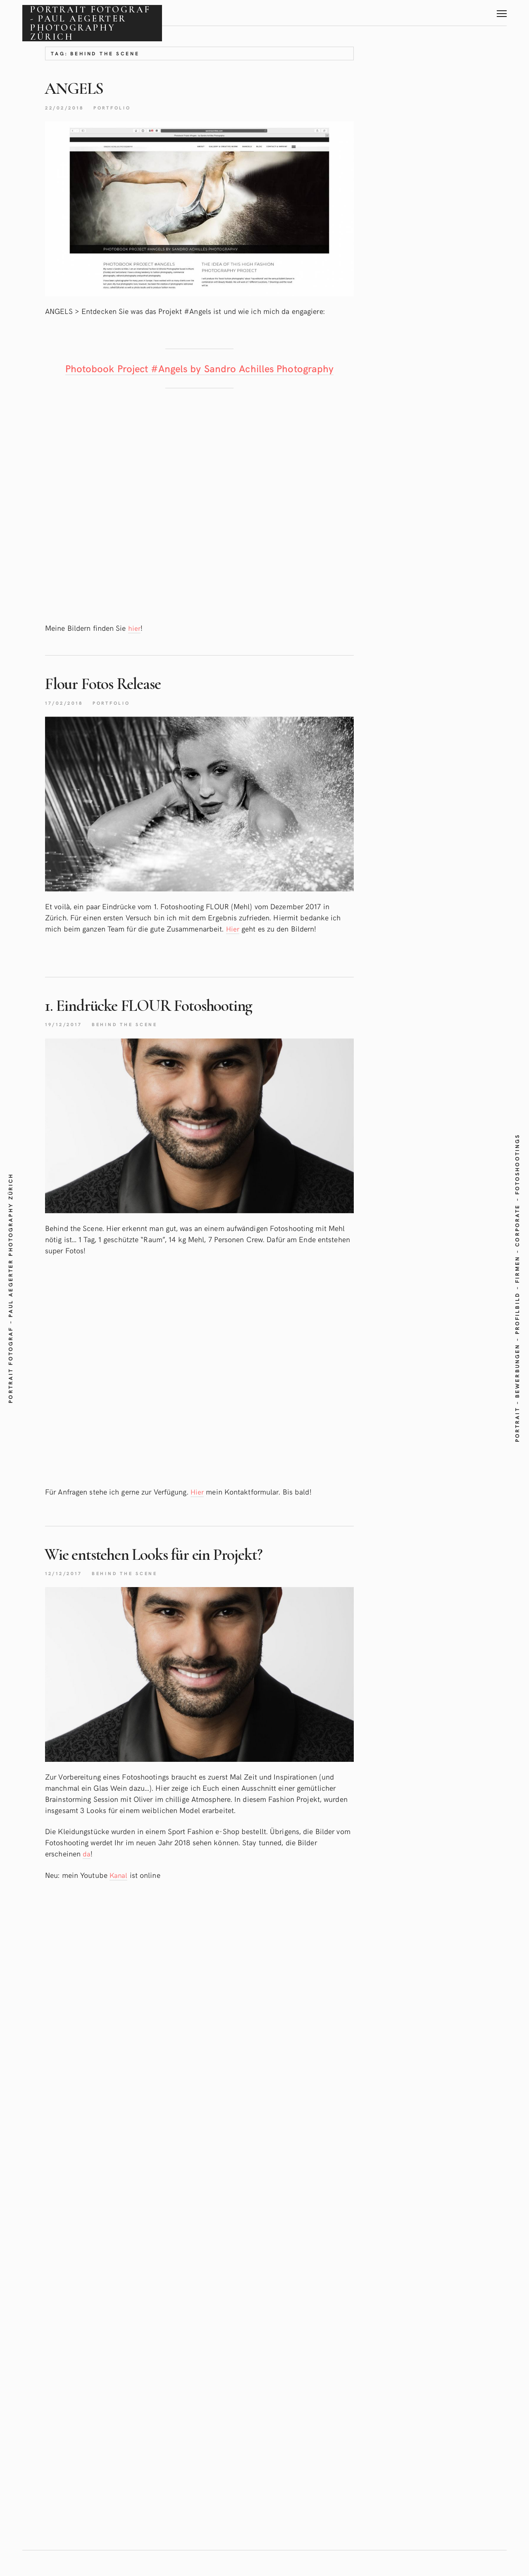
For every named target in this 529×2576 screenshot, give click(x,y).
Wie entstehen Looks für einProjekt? (179, 1571)
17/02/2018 (66, 719)
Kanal (119, 1893)
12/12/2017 (66, 1590)
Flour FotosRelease (116, 699)
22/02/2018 (67, 107)
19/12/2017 (66, 1041)
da (87, 1872)
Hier (233, 946)
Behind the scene (133, 1041)
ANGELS (80, 88)
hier (134, 644)
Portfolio (120, 107)
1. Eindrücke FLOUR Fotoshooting (172, 1022)
